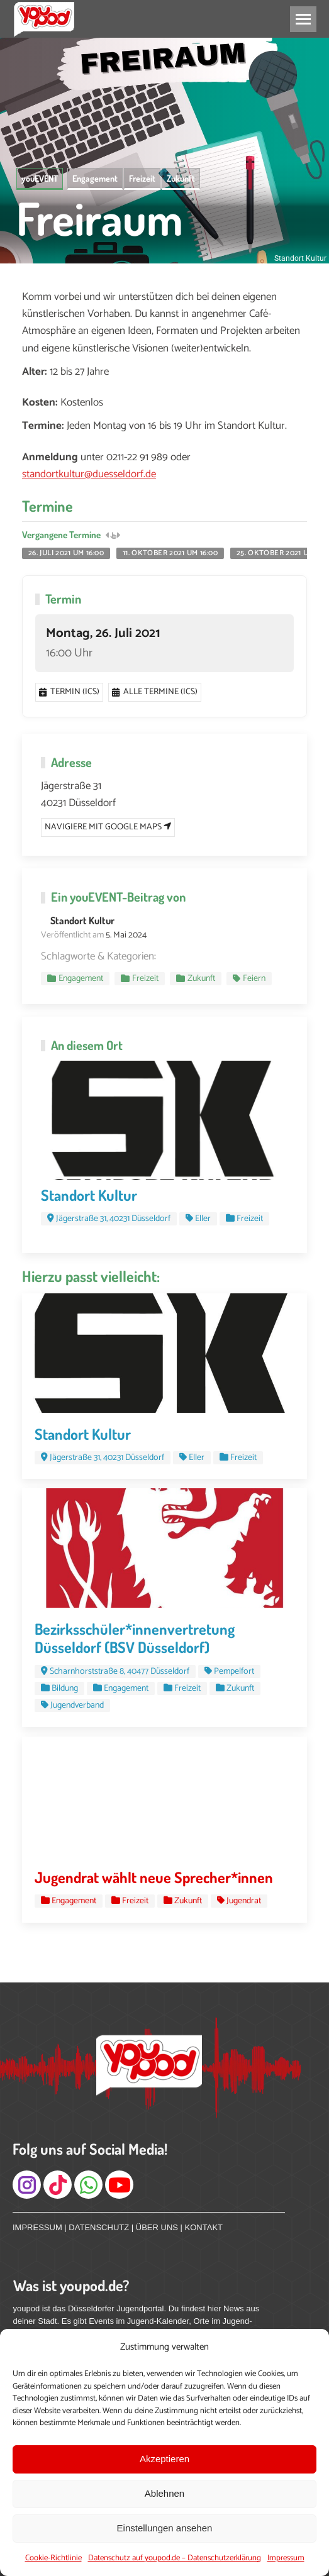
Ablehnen (164, 2493)
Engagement (95, 178)
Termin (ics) (69, 692)
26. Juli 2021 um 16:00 (66, 553)
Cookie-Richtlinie (53, 2558)
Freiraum (99, 217)
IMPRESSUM (37, 2227)
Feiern (254, 978)
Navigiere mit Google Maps (108, 827)
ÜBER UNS (157, 2227)
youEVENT (39, 178)
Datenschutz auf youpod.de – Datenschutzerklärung (174, 2558)
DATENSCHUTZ (99, 2227)
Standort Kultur (82, 920)
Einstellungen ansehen (165, 2528)
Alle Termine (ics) (155, 692)
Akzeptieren (164, 2458)
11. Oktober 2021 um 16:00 (170, 553)
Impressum (285, 2558)
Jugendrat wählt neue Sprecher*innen (154, 1877)
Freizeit (142, 178)
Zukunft (181, 178)
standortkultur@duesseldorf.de (89, 474)
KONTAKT (204, 2227)
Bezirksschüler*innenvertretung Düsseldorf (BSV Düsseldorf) (135, 1638)
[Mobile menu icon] (303, 19)
